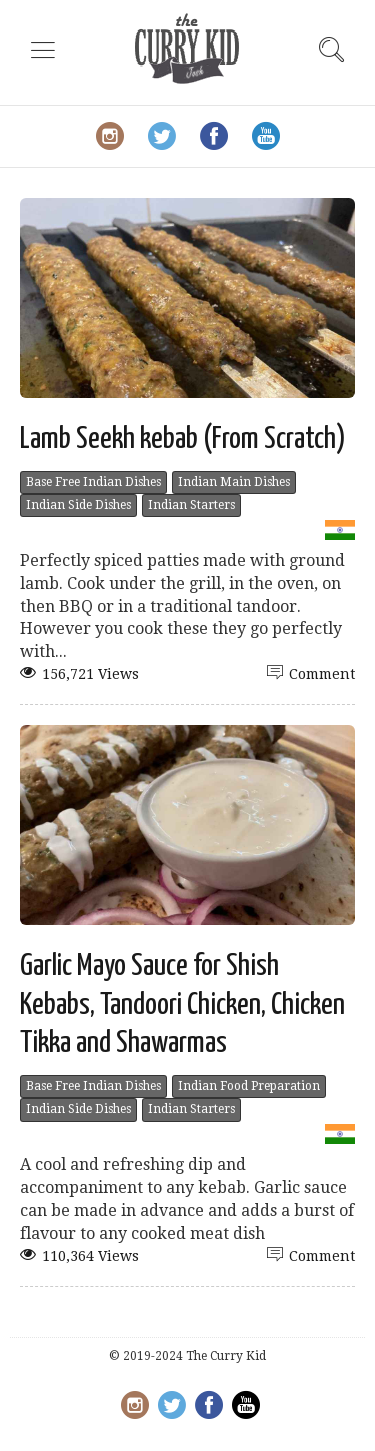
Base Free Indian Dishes (93, 482)
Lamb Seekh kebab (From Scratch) (183, 439)
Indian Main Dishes (234, 482)
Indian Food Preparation (249, 1086)
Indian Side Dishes (78, 505)
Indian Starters (191, 505)
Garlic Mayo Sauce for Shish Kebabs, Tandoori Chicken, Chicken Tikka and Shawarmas (182, 1004)
